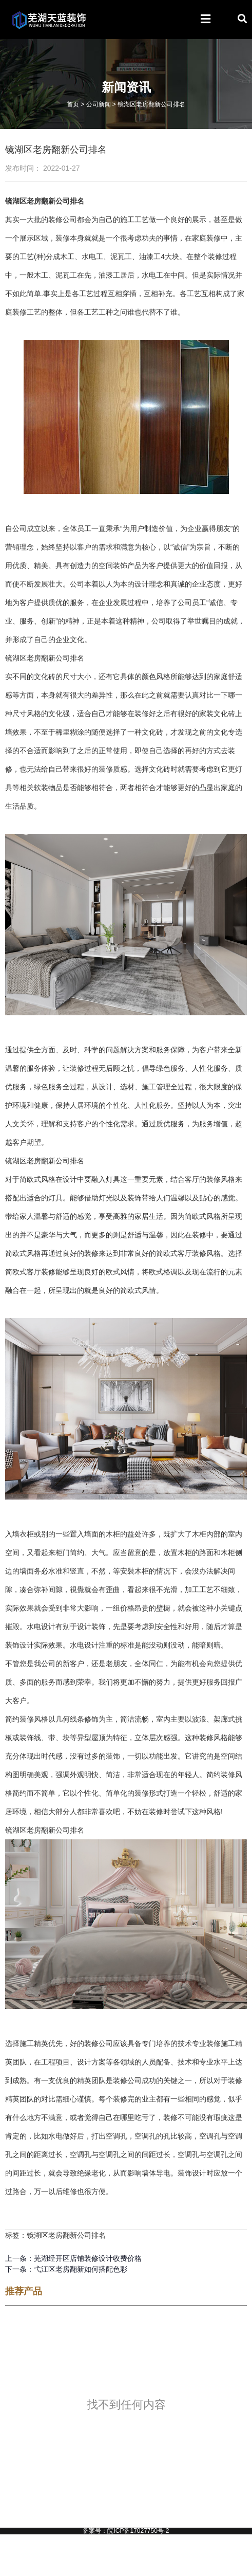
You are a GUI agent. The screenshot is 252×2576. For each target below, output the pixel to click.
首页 (73, 104)
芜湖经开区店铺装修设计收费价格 (88, 2258)
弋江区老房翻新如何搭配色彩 (80, 2269)
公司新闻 (98, 104)
